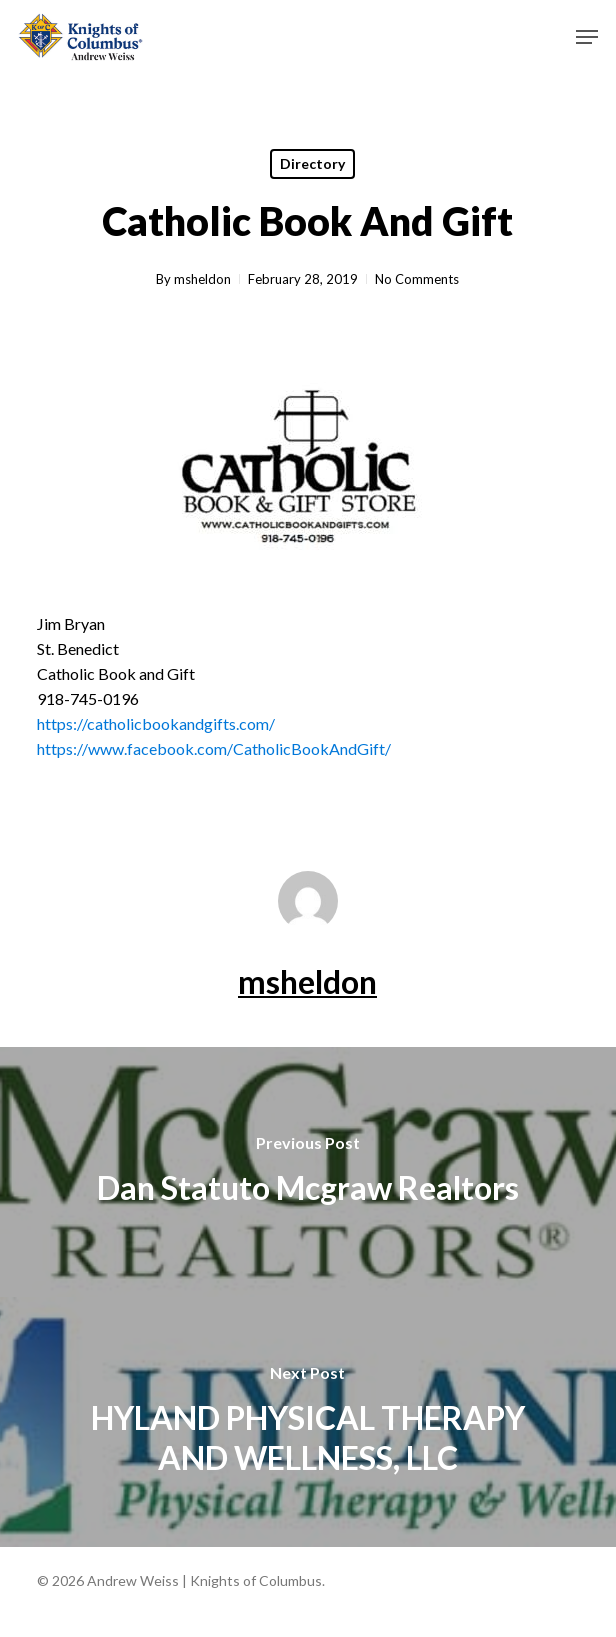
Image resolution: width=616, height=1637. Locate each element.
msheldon (202, 279)
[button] (587, 37)
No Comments (417, 279)
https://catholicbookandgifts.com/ (156, 723)
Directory (312, 163)
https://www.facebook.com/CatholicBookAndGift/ (214, 748)
